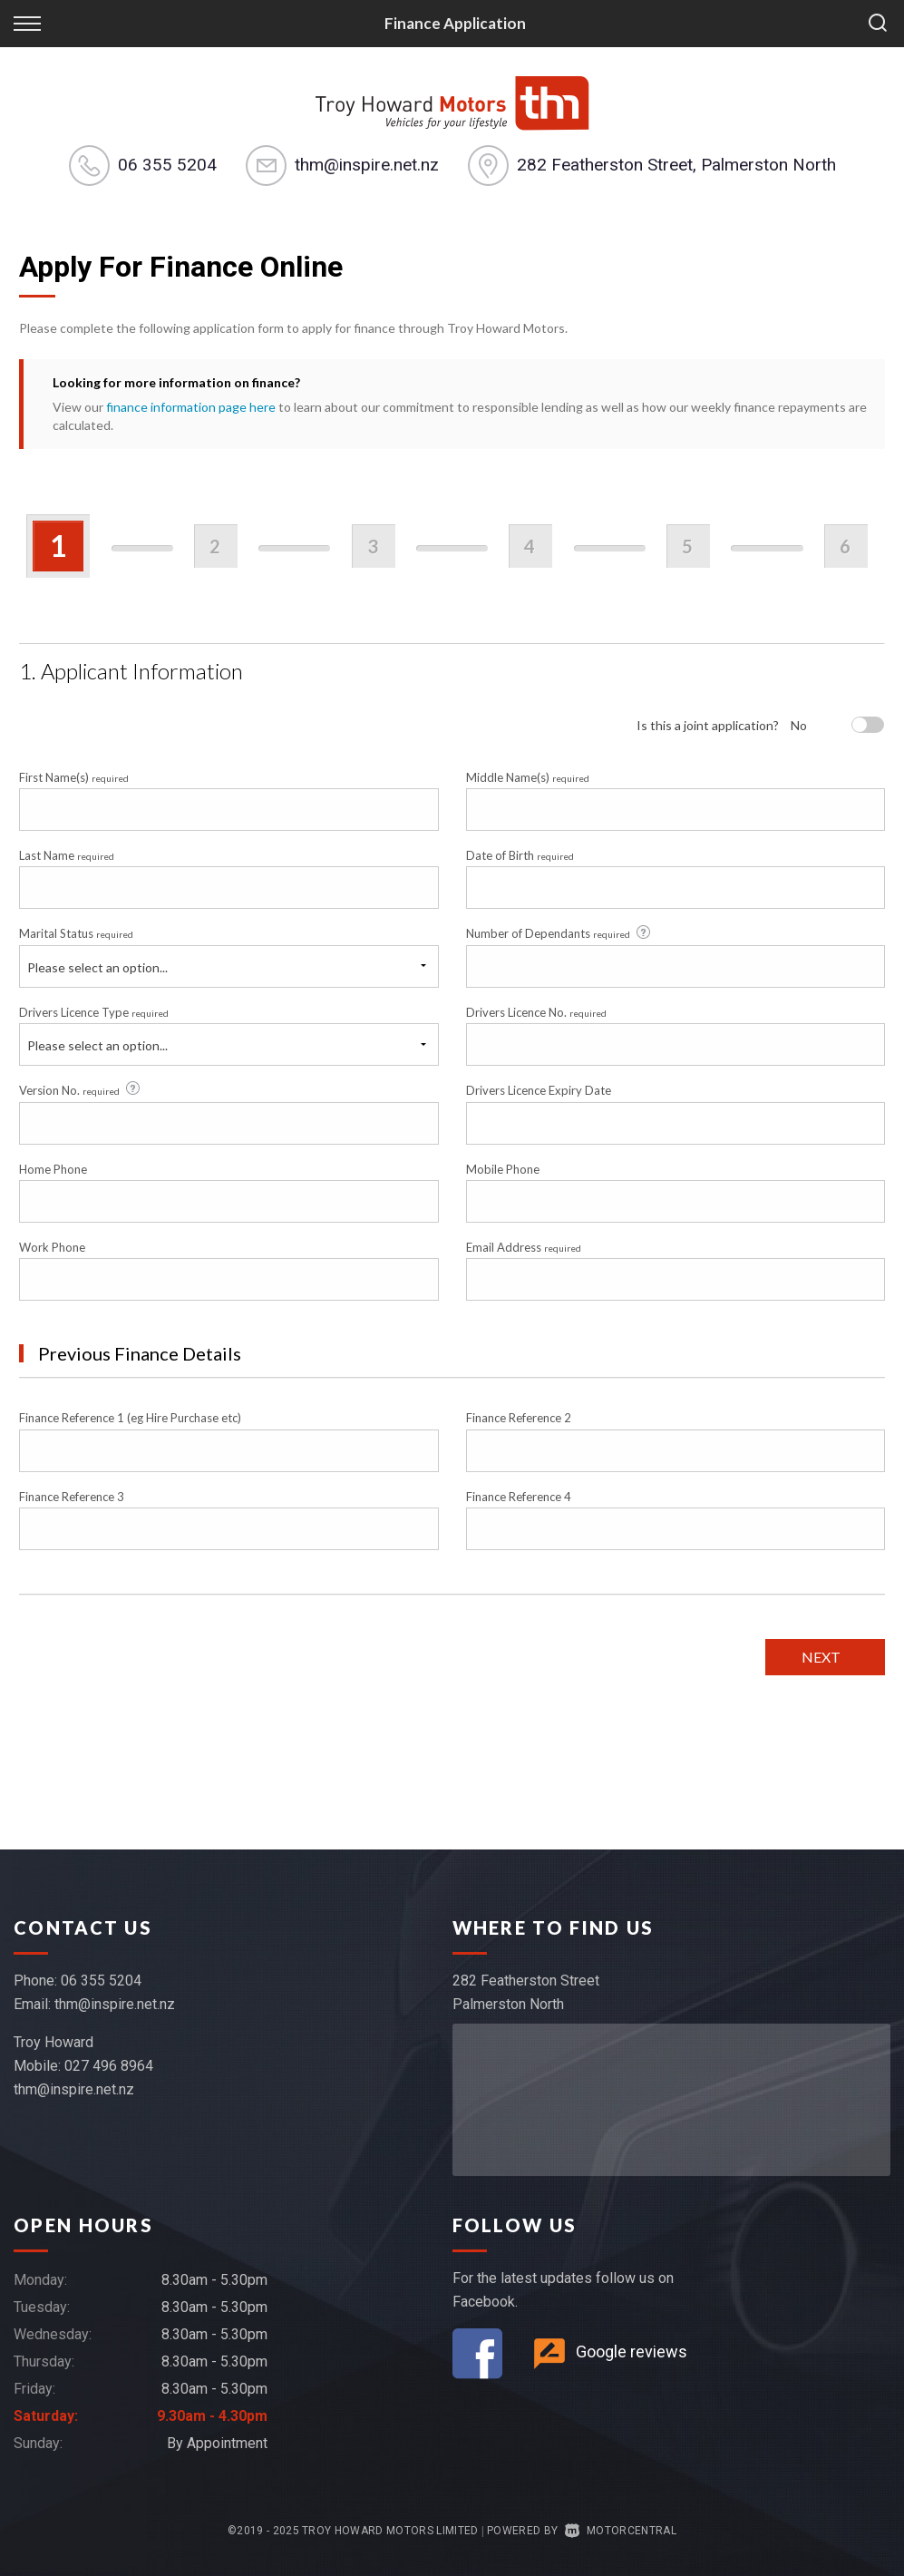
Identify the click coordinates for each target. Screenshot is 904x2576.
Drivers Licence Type (94, 1012)
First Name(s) (74, 777)
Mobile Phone (502, 1169)
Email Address (523, 1247)
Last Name (66, 855)
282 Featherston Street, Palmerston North (676, 164)
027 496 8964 (108, 2065)
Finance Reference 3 (71, 1496)
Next (821, 1656)
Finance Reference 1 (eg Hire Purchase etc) (130, 1417)
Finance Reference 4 (518, 1496)
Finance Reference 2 (518, 1417)
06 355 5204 (167, 164)
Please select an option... (97, 967)
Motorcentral (620, 2530)
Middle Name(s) (527, 777)
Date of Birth (520, 855)
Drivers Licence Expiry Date (538, 1090)
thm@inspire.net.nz (367, 164)
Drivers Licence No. (536, 1012)
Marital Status (76, 933)
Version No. (80, 1089)
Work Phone (52, 1247)
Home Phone (53, 1169)
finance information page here (191, 407)
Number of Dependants (559, 933)
